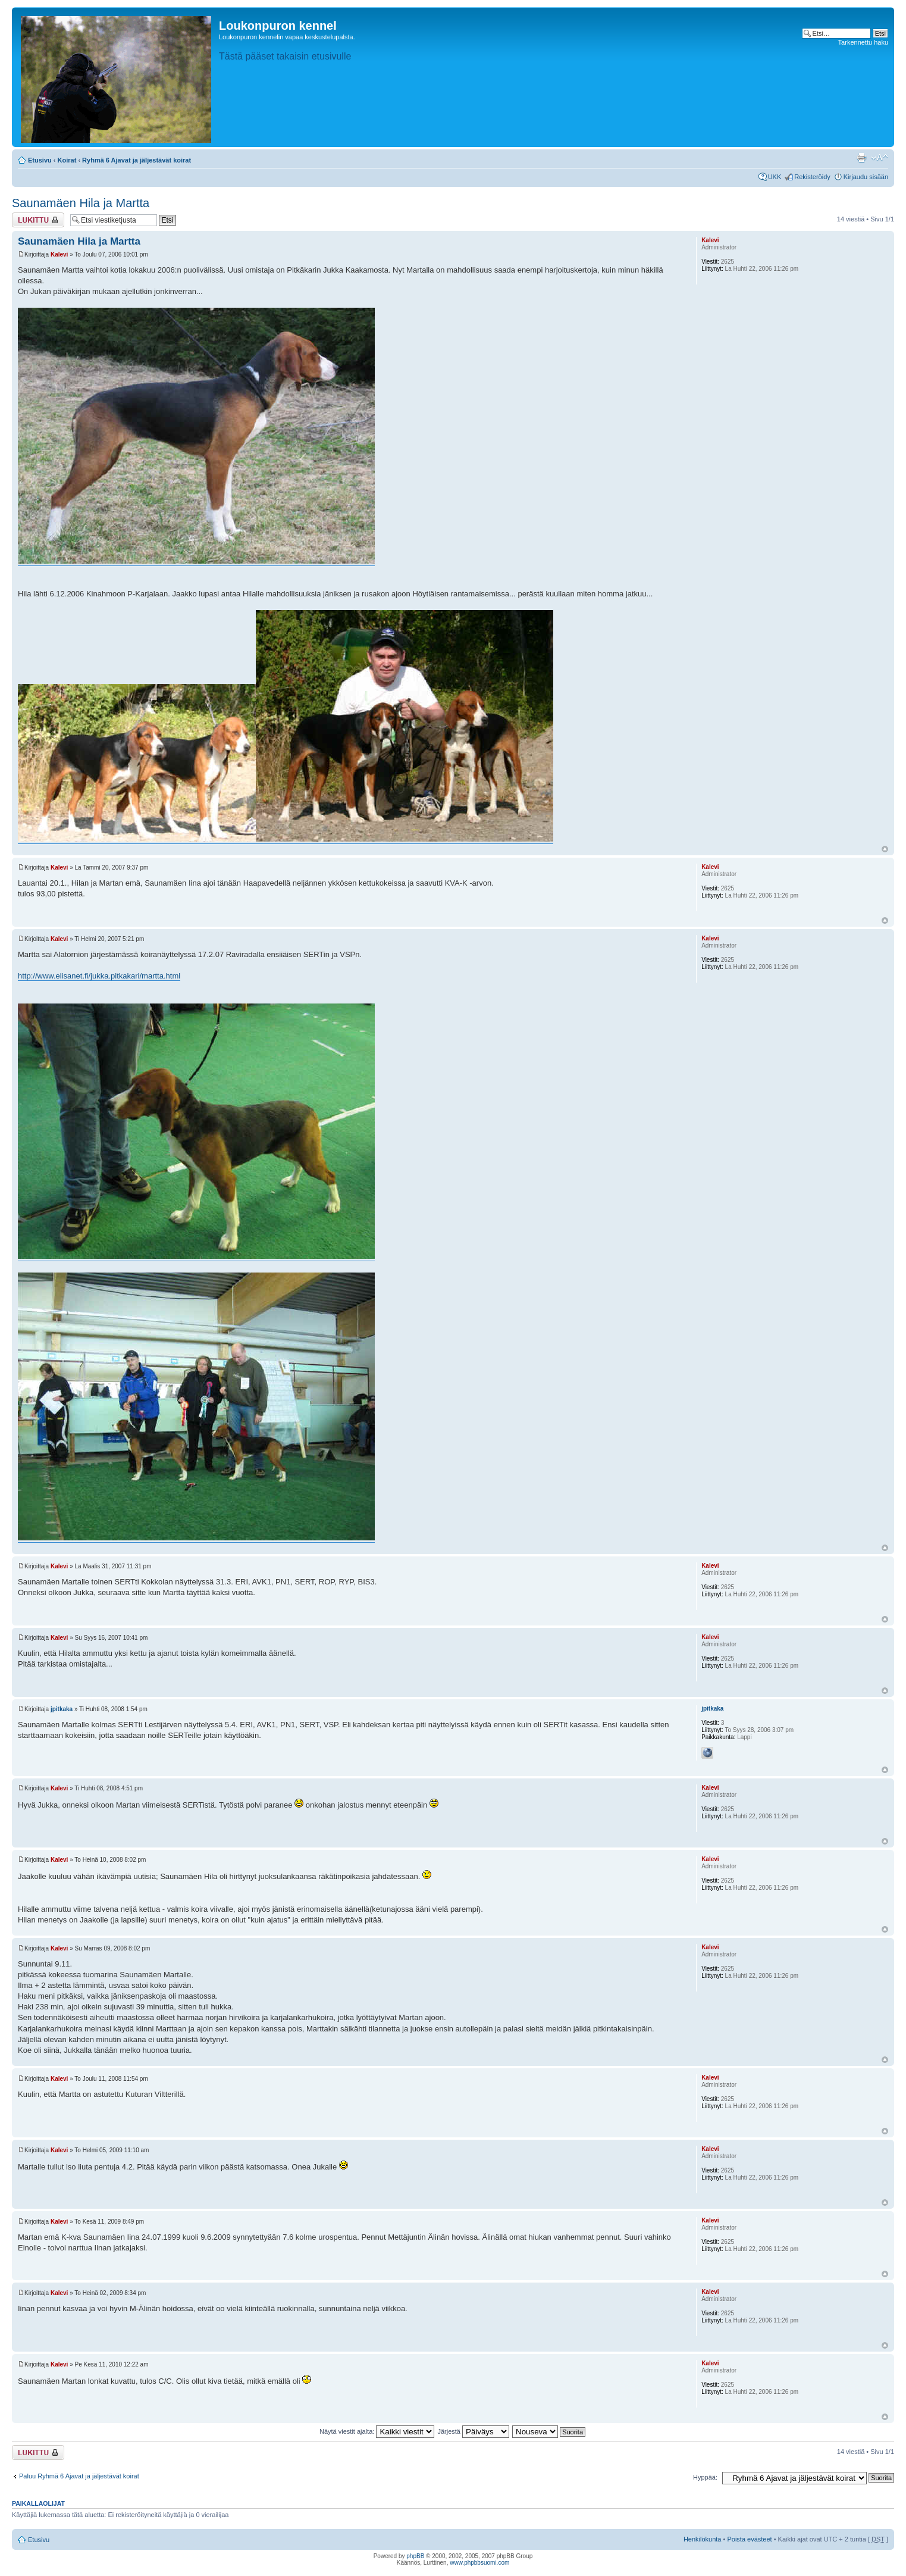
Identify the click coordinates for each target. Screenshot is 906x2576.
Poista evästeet (749, 2539)
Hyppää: (705, 2477)
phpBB (415, 2556)
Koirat (67, 160)
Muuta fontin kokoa (879, 157)
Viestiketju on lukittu (38, 219)
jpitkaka (62, 1709)
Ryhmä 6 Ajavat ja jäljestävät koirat (136, 160)
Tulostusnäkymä (861, 157)
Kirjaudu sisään (866, 176)
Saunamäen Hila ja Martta (80, 203)
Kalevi (59, 254)
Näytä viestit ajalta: (376, 2431)
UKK (775, 176)
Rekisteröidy (812, 176)
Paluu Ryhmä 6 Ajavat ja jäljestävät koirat (79, 2476)
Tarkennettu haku (863, 42)
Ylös (885, 849)
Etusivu (40, 160)
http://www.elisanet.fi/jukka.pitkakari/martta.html (99, 975)
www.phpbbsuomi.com (479, 2562)
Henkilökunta (703, 2539)
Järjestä (473, 2431)
